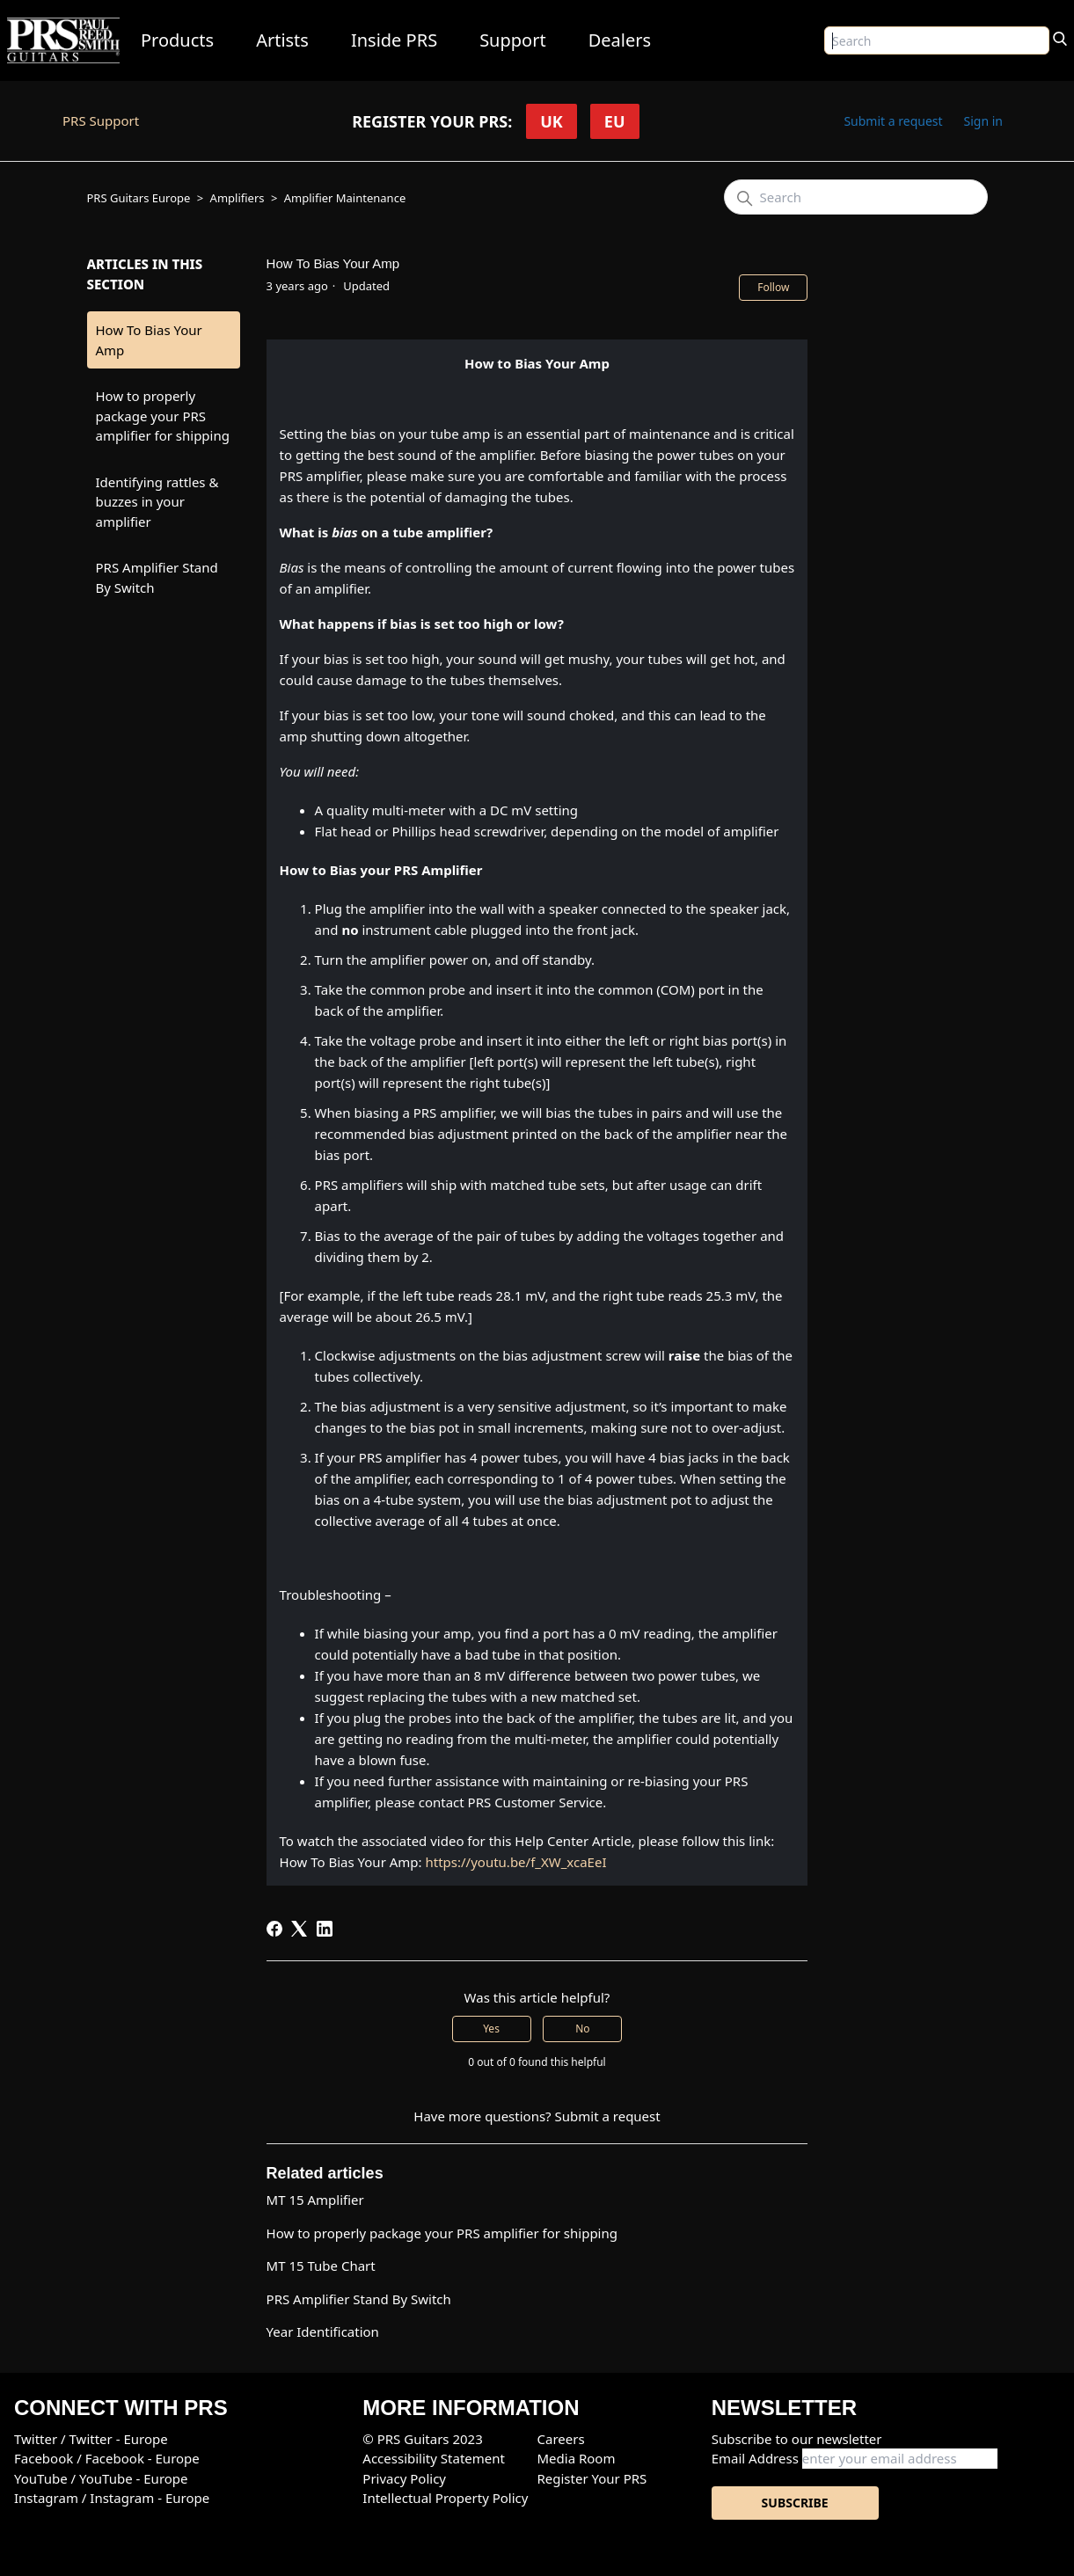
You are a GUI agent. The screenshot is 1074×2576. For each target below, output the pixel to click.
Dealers (619, 40)
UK (551, 121)
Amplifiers (237, 198)
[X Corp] (299, 1929)
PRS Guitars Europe (139, 198)
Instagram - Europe (149, 2498)
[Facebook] (274, 1929)
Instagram (48, 2498)
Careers (560, 2439)
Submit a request (893, 121)
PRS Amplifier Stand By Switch (157, 577)
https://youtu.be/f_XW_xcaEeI (515, 1862)
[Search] (1060, 37)
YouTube (42, 2478)
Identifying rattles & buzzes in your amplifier (157, 501)
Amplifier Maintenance (345, 198)
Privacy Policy (404, 2478)
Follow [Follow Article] (773, 287)
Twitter (37, 2439)
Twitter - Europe (118, 2439)
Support (512, 40)
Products (177, 40)
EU (614, 121)
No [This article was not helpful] (582, 2028)
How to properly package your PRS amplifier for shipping (163, 415)
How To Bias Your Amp (149, 340)
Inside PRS (394, 40)
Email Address (755, 2458)
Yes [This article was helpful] (491, 2028)
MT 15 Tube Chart (321, 2265)
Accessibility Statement (433, 2458)
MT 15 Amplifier (315, 2199)
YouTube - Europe (133, 2478)
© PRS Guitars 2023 (422, 2439)
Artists (282, 40)
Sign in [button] (982, 121)
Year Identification (323, 2331)
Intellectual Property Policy (445, 2498)
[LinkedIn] (324, 1929)
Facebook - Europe (142, 2458)
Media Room (576, 2458)
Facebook (45, 2458)
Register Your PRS (592, 2478)
